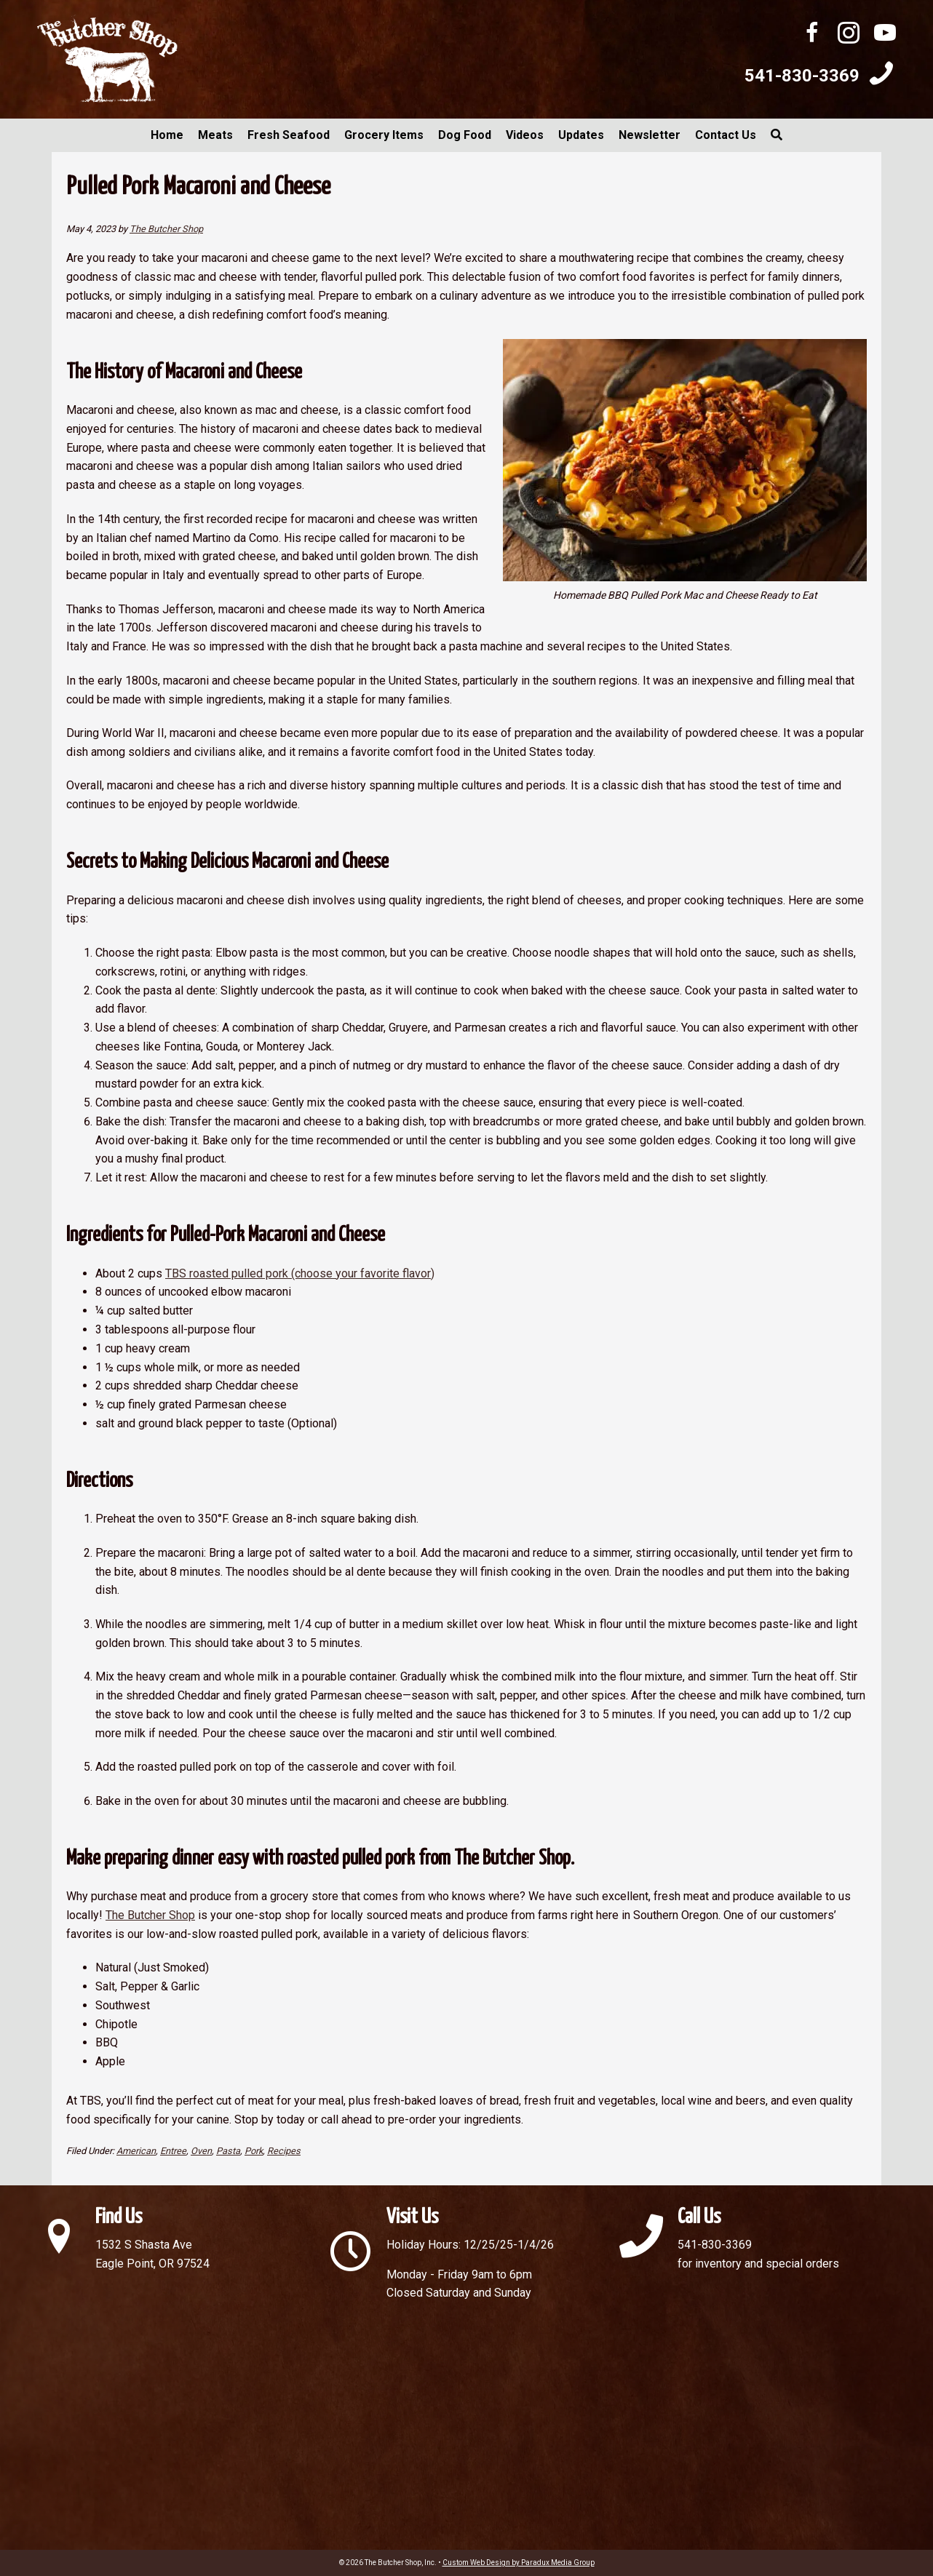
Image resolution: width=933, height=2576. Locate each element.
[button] (776, 135)
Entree (173, 2150)
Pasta (228, 2150)
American (136, 2150)
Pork (254, 2150)
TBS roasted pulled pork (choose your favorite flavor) (299, 1273)
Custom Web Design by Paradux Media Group (518, 2563)
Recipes (284, 2150)
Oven (201, 2150)
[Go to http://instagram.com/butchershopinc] (848, 35)
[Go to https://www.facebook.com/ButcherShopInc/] (812, 35)
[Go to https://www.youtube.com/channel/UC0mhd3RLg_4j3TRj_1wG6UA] (885, 35)
